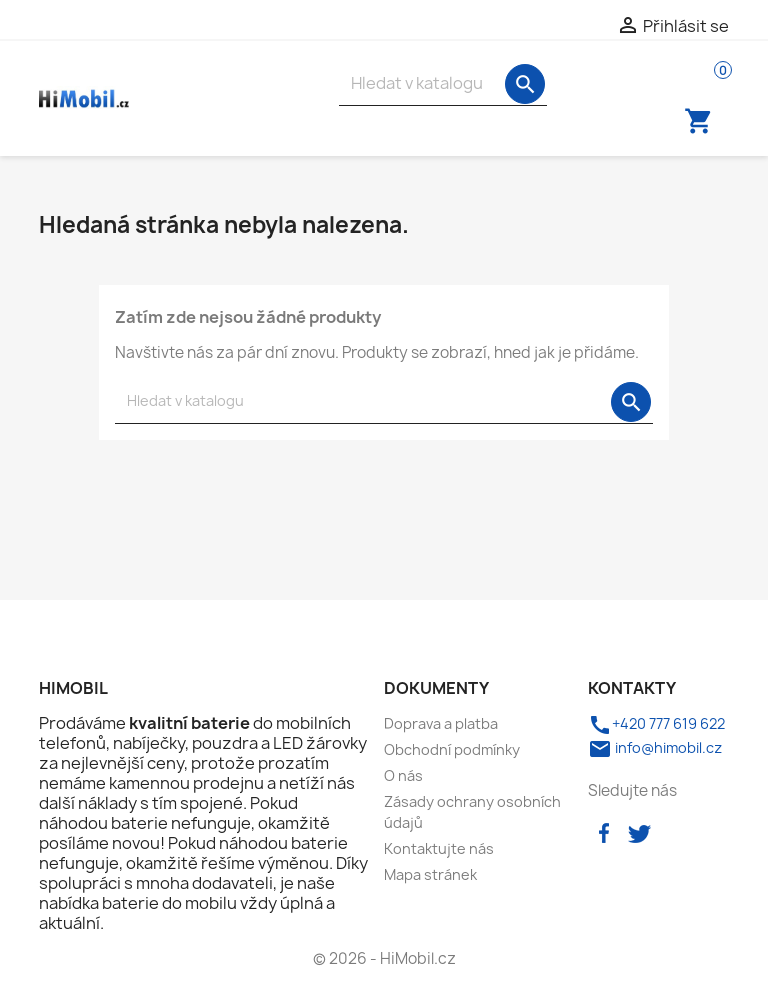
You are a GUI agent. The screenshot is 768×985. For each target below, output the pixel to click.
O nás (403, 775)
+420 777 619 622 (656, 723)
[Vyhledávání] (443, 83)
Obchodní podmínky (452, 749)
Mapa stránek (430, 874)
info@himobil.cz (655, 747)
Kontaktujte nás (439, 848)
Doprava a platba (441, 723)
